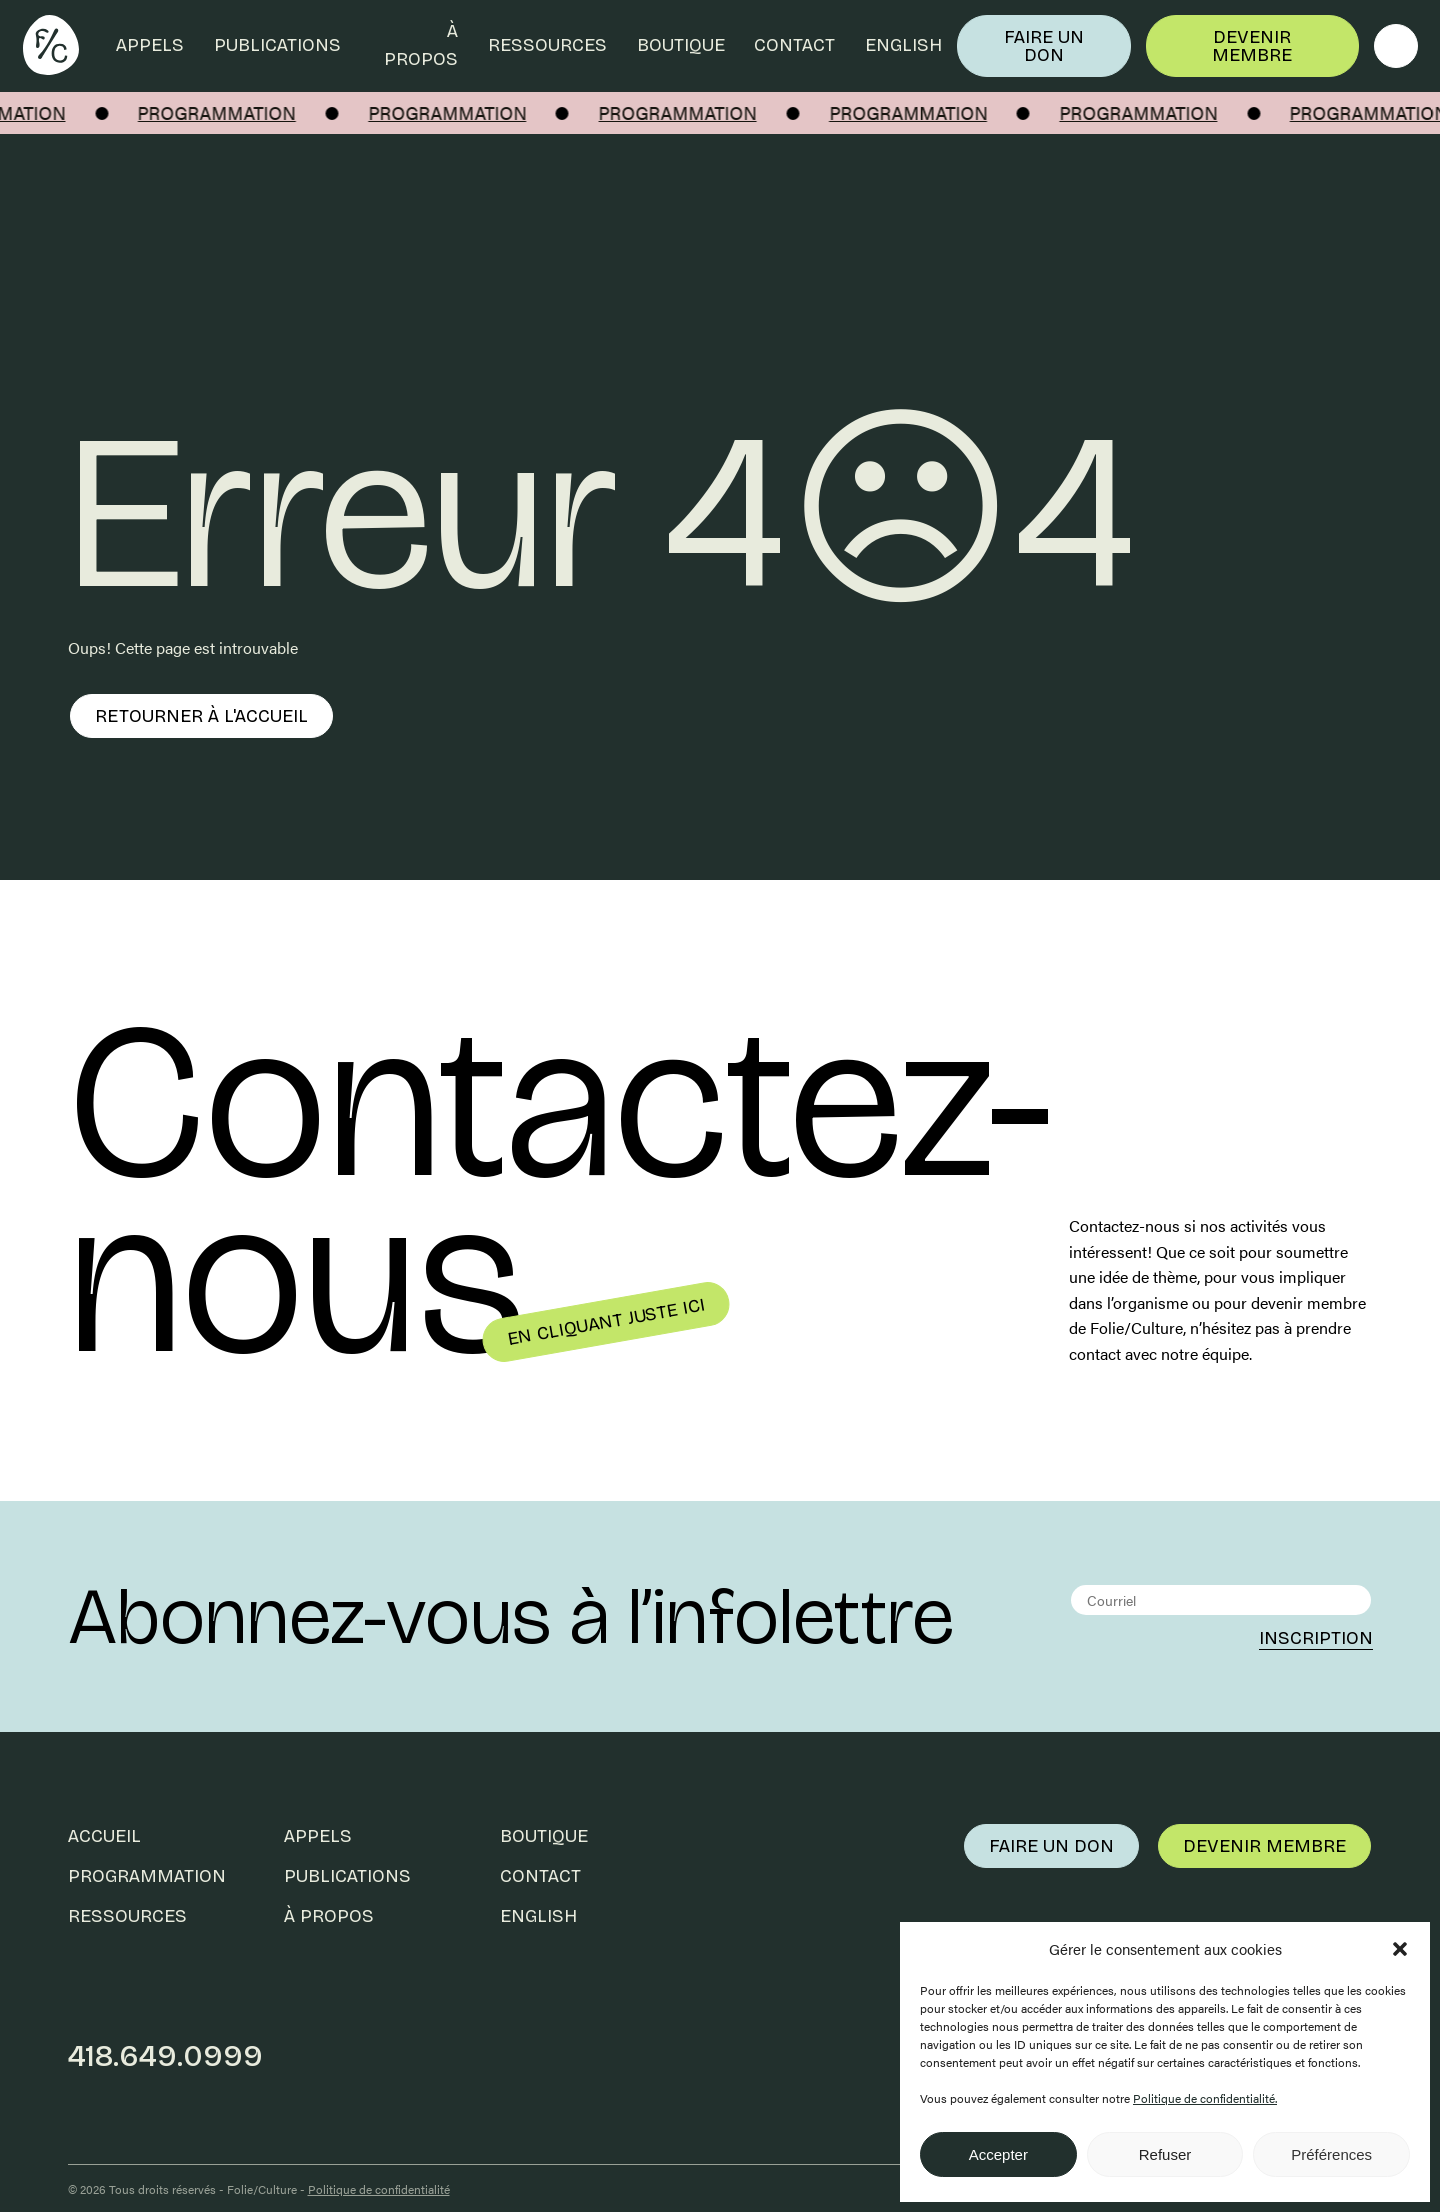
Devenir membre (1252, 46)
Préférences (1331, 2154)
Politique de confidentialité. (1205, 2098)
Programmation (147, 1876)
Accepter (998, 2154)
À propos (421, 45)
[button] (1400, 1949)
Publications (277, 45)
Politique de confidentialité (379, 2189)
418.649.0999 (165, 2056)
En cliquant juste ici (605, 1322)
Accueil (104, 1836)
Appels (150, 45)
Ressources (547, 45)
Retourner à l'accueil (201, 716)
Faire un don (1044, 46)
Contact (794, 45)
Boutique (681, 45)
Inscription (1316, 1638)
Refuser (1165, 2154)
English (903, 45)
